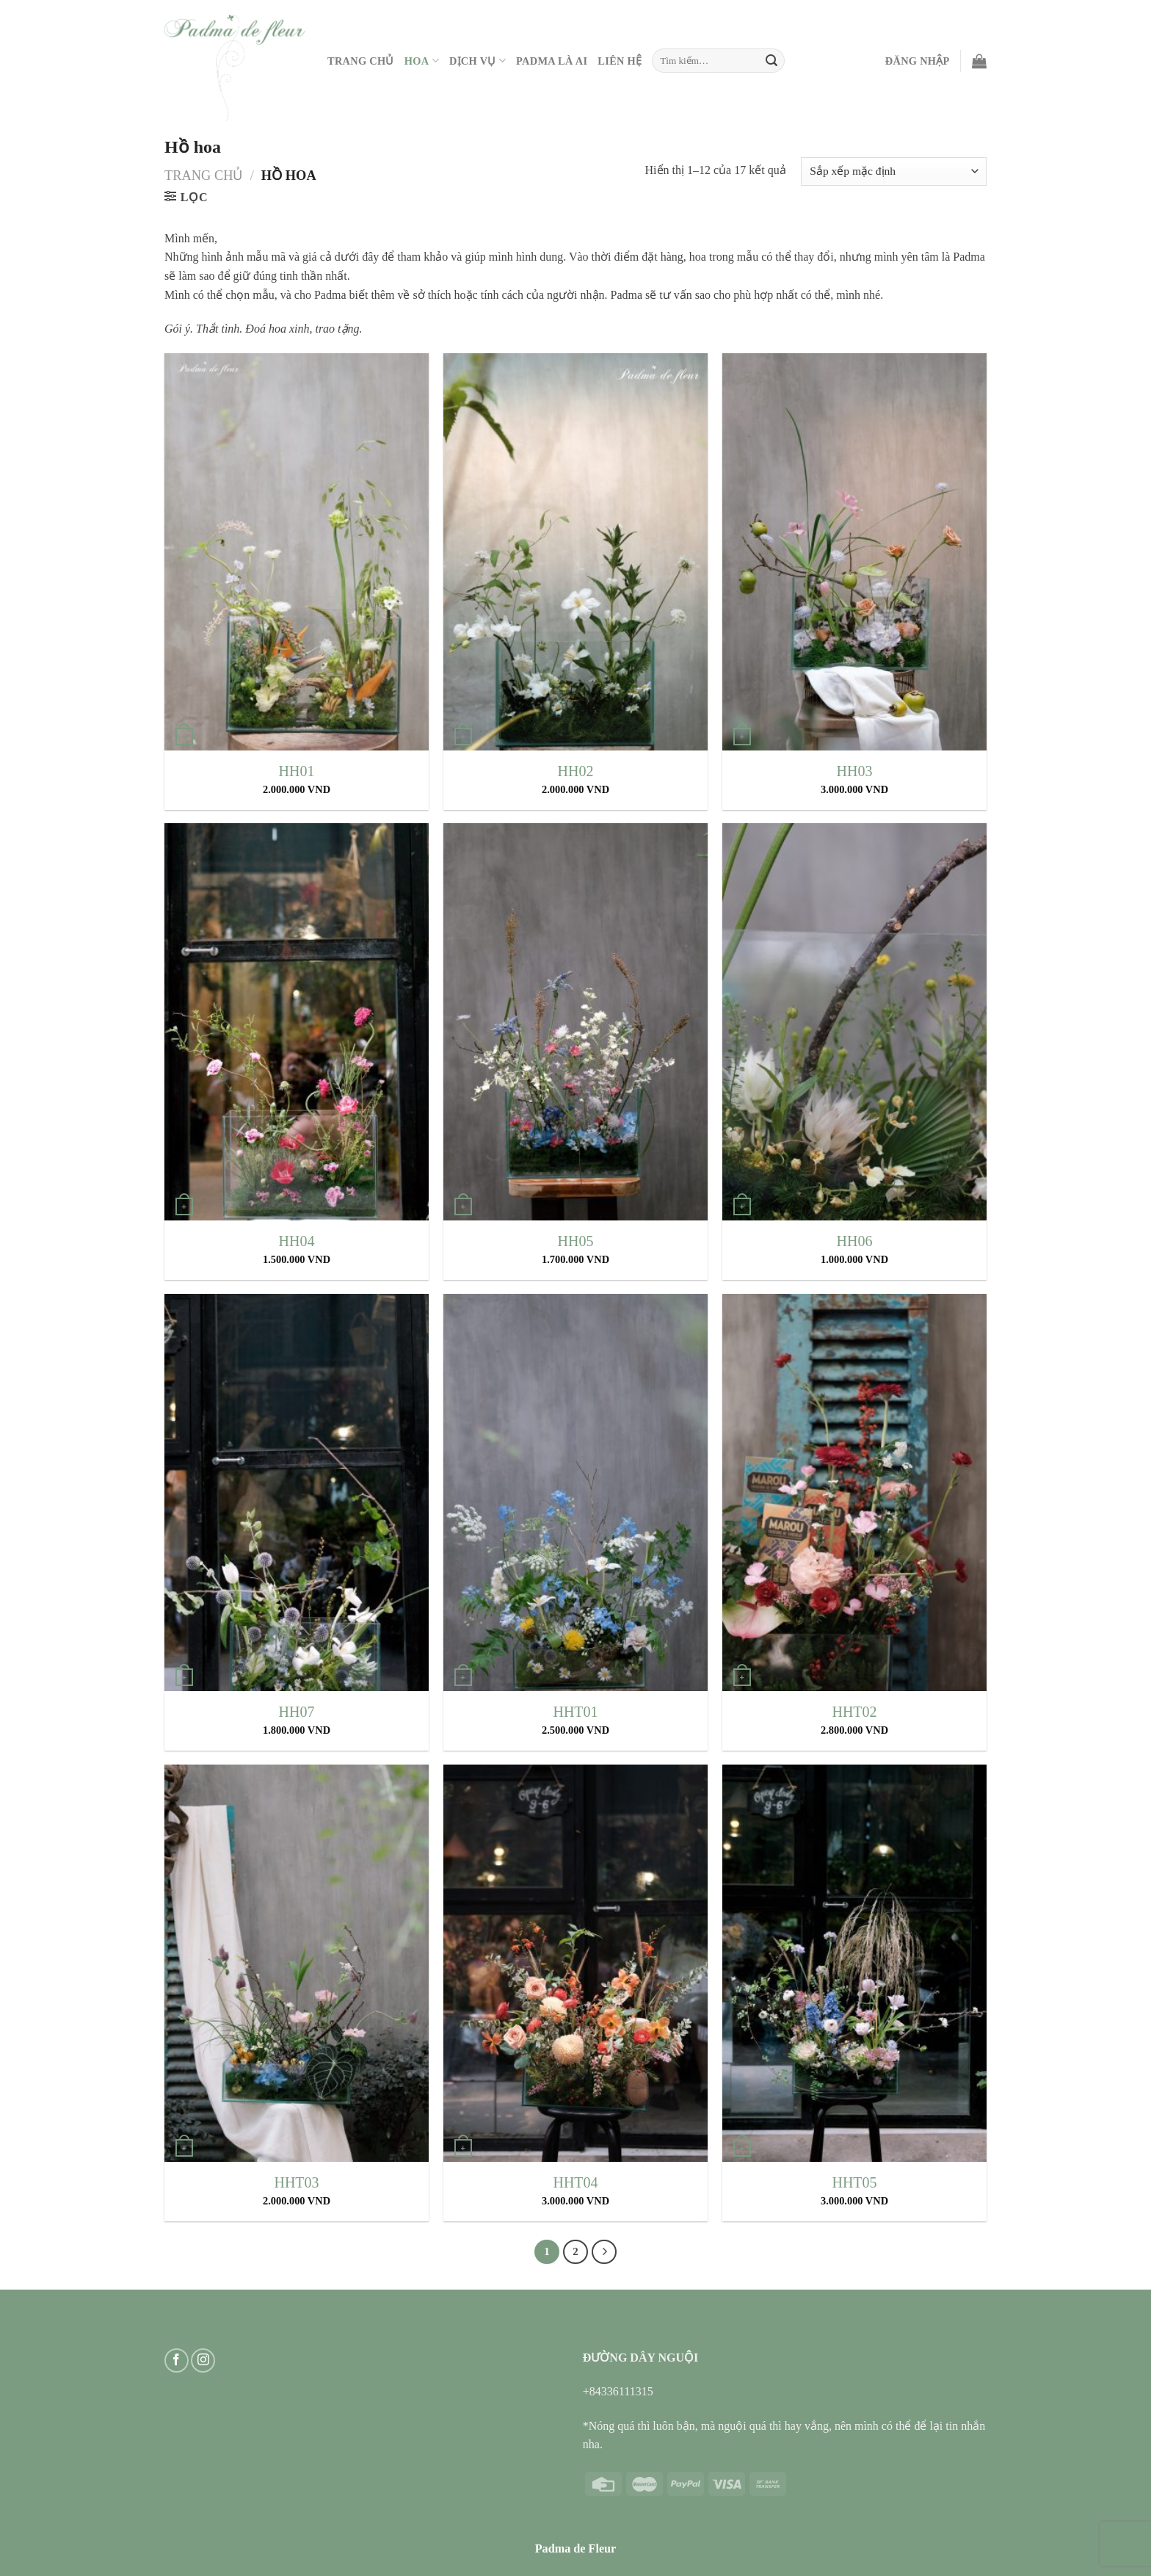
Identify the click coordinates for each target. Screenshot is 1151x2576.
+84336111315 (618, 2391)
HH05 (576, 1241)
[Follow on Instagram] (203, 2360)
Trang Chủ (360, 61)
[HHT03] (296, 1963)
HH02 (576, 771)
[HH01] (296, 551)
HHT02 (854, 1712)
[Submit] (771, 60)
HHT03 (296, 2182)
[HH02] (575, 551)
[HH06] (854, 1021)
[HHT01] (575, 1492)
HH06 (855, 1241)
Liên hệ (620, 61)
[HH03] (854, 551)
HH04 (297, 1241)
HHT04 (575, 2182)
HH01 (297, 771)
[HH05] (575, 1021)
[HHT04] (575, 1963)
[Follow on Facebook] (176, 2360)
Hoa (421, 61)
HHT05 (854, 2182)
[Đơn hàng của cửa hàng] (894, 171)
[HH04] (296, 1021)
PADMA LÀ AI (551, 61)
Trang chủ (203, 175)
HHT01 (575, 1712)
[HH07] (296, 1492)
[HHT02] (854, 1492)
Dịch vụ (477, 61)
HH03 (855, 771)
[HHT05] (854, 1963)
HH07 (297, 1712)
